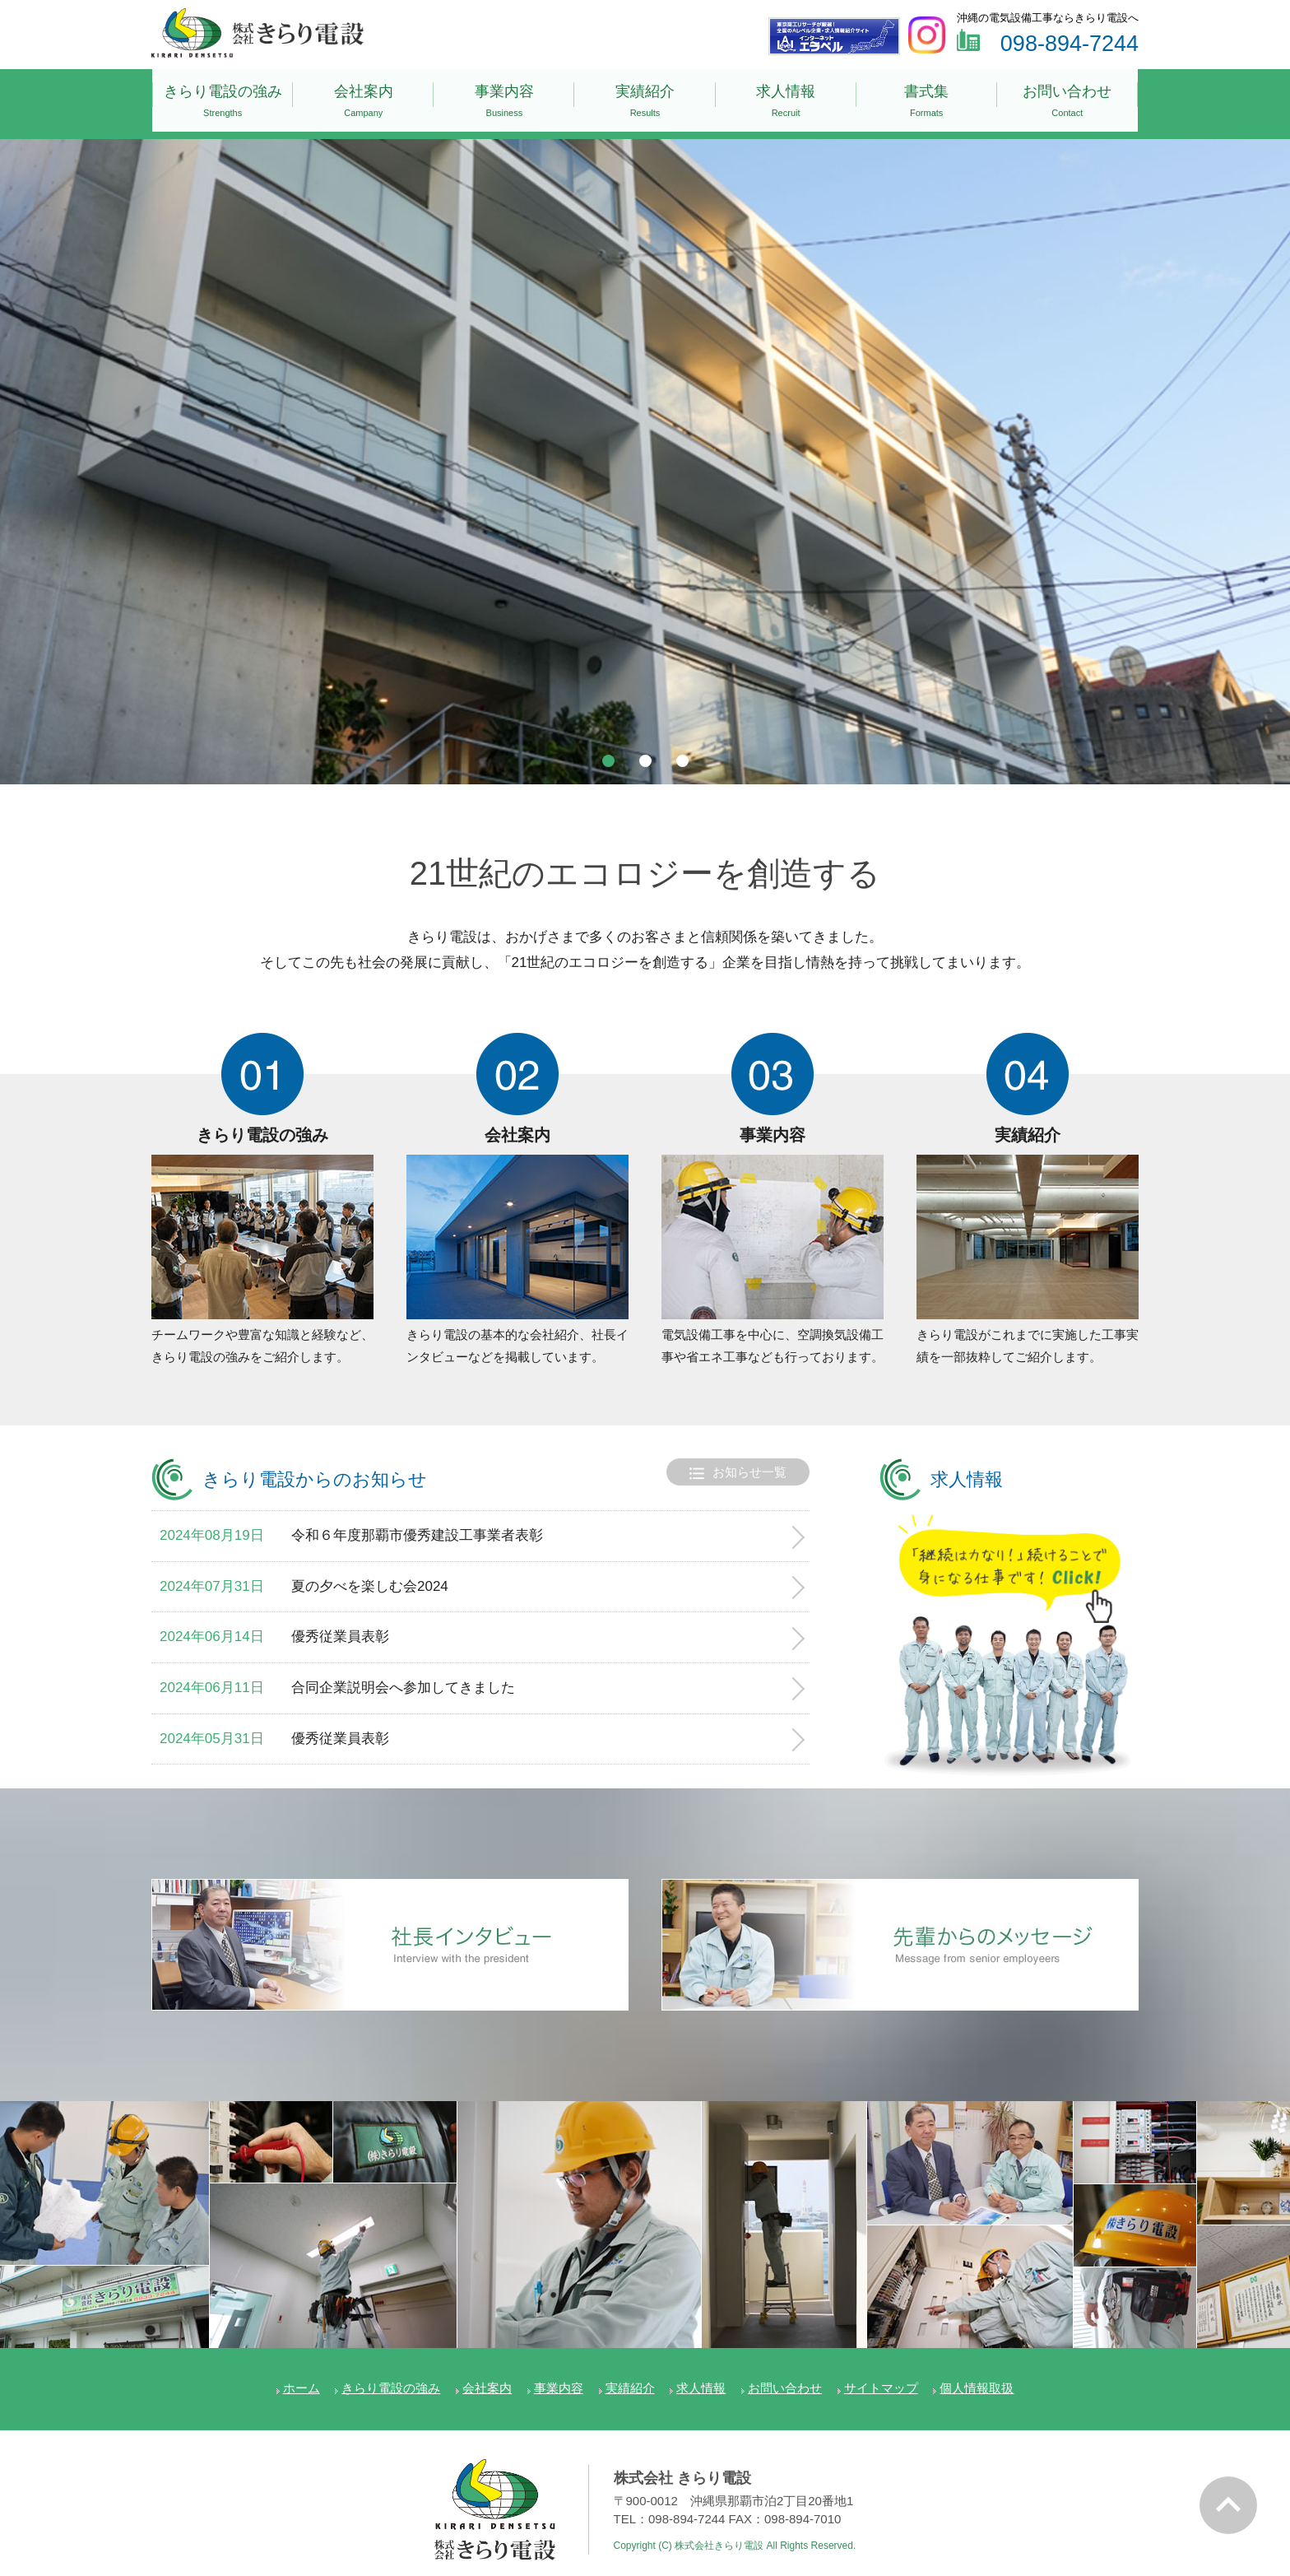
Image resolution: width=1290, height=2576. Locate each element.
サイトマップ (881, 2371)
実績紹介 (644, 95)
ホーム (301, 2371)
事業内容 (504, 95)
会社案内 (363, 95)
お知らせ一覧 (738, 1456)
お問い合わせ (1067, 95)
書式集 (926, 95)
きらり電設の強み (222, 95)
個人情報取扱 (977, 2371)
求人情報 (786, 95)
